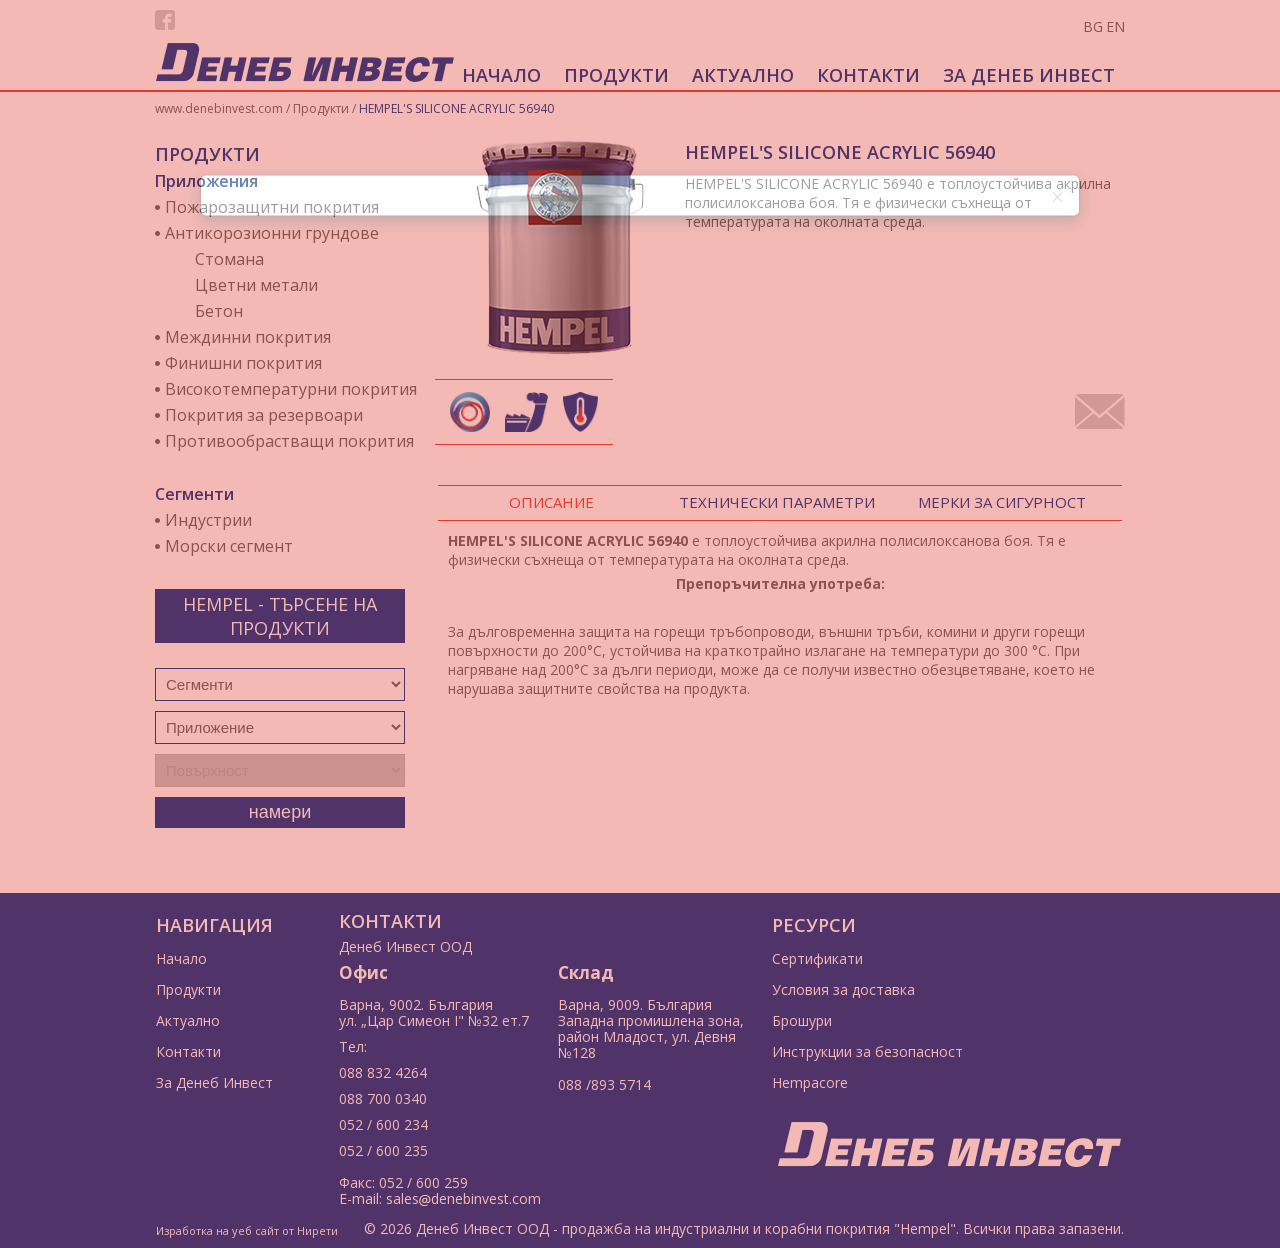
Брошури (802, 1020)
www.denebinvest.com (219, 108)
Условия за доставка (843, 989)
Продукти (616, 75)
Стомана (229, 259)
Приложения (206, 181)
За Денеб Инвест (1029, 75)
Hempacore (810, 1082)
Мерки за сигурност (1002, 502)
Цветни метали (256, 285)
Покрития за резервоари (264, 415)
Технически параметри (777, 502)
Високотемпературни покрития (291, 389)
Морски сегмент (229, 546)
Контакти (868, 75)
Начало (501, 75)
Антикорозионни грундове (272, 233)
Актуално (743, 75)
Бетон (219, 311)
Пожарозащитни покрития (272, 207)
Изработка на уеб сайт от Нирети (247, 1230)
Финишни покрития (243, 363)
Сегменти (194, 494)
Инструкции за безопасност (867, 1051)
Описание (551, 502)
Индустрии (208, 520)
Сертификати (817, 958)
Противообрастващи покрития (289, 441)
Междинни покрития (248, 337)
